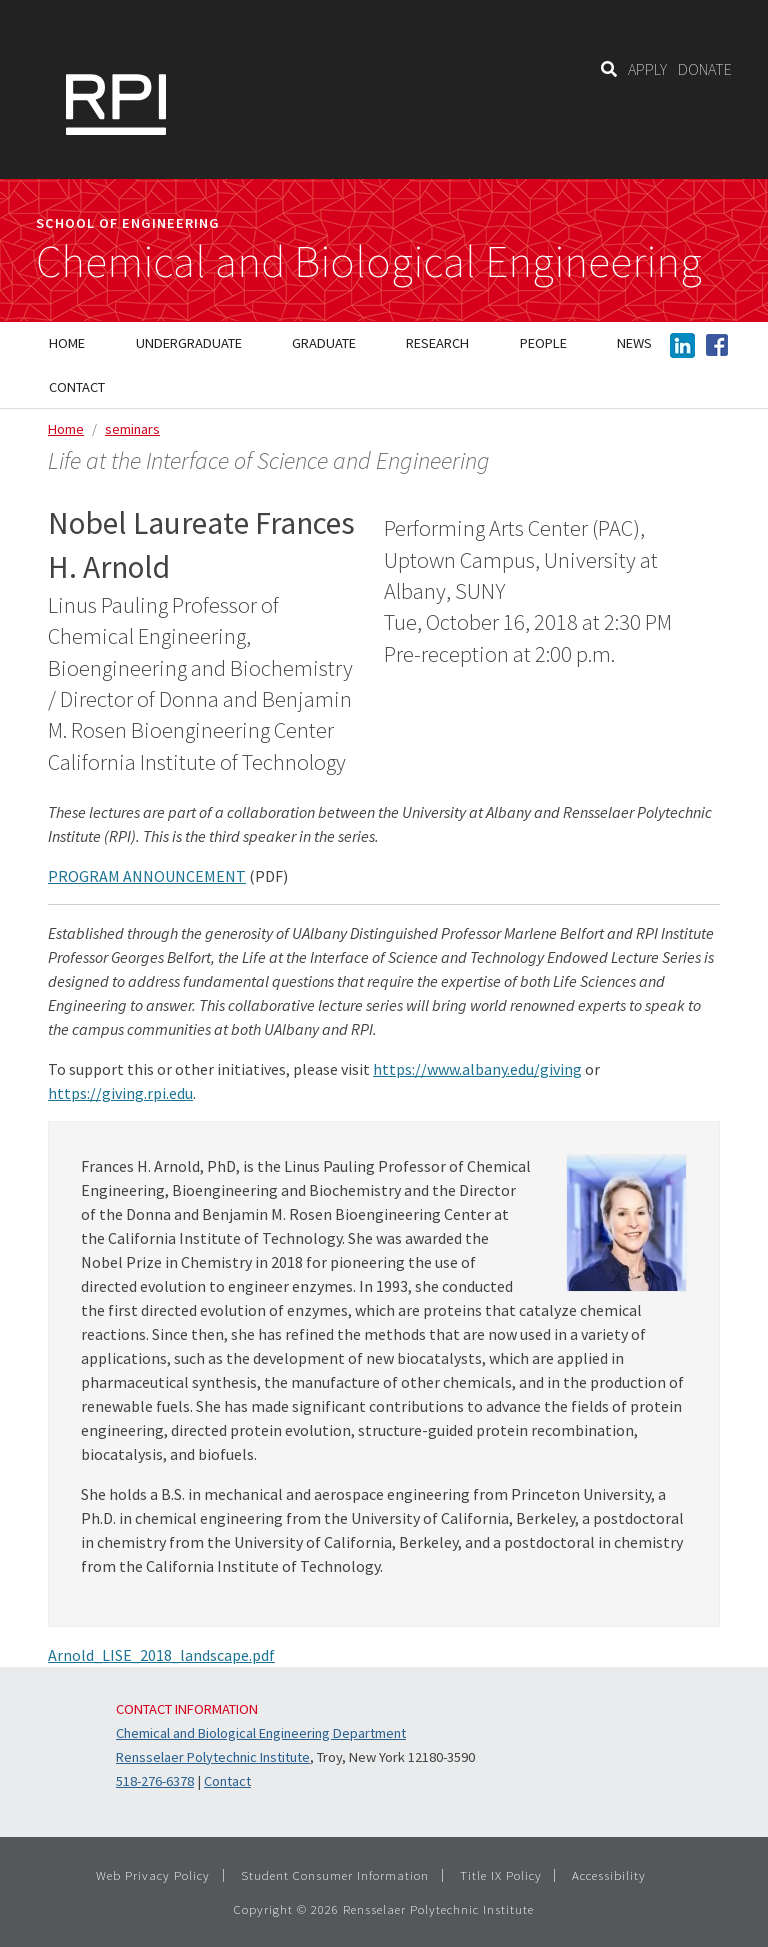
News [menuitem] (634, 343)
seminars (132, 429)
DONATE (705, 69)
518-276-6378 (155, 1781)
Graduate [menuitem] (324, 343)
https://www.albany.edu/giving (477, 1069)
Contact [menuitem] (77, 387)
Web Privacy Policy (153, 1875)
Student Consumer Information (335, 1875)
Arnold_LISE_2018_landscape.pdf (161, 1655)
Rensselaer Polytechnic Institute (213, 1757)
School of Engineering (128, 223)
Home (66, 429)
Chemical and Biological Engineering (369, 262)
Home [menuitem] (67, 343)
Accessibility (609, 1875)
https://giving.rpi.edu (120, 1093)
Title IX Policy (501, 1875)
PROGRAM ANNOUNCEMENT (147, 876)
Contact (227, 1781)
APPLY (647, 69)
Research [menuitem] (437, 343)
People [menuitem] (543, 343)
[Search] (609, 69)
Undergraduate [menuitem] (189, 343)
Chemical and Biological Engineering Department (261, 1733)
